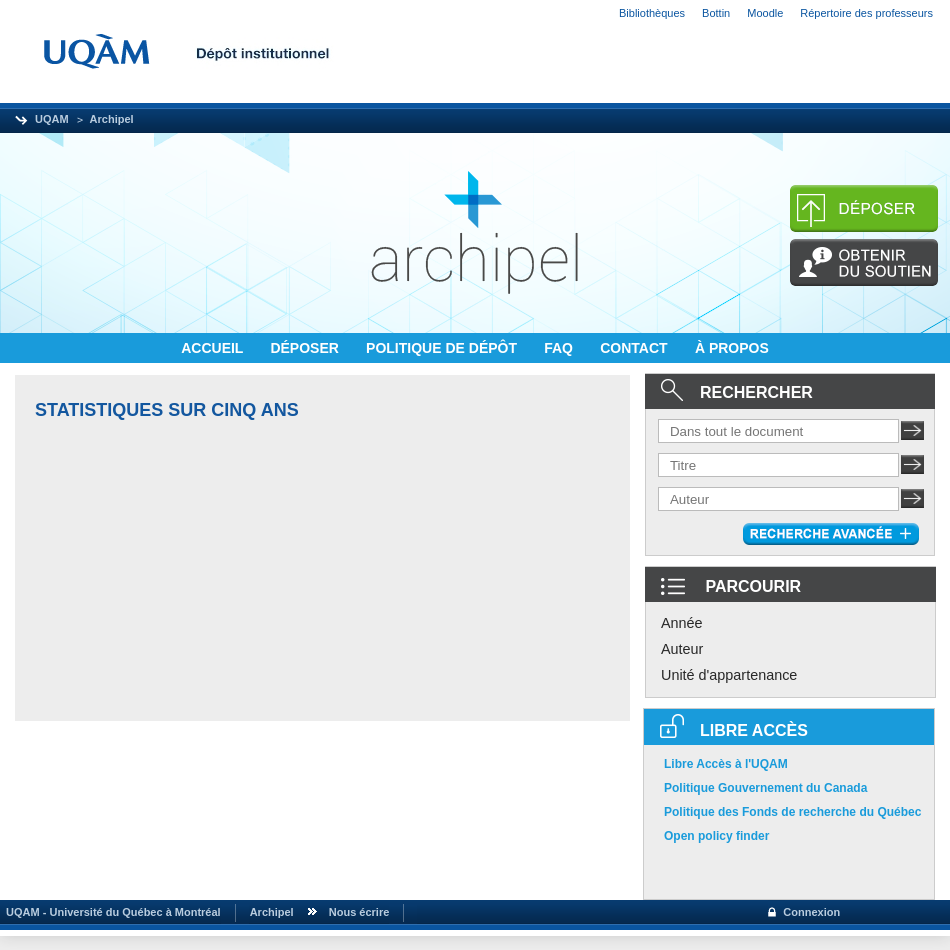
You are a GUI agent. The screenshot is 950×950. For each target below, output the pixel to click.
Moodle (765, 13)
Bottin (716, 13)
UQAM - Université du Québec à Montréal (110, 912)
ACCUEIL (214, 348)
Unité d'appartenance (729, 675)
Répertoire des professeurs (866, 13)
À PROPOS (732, 348)
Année (682, 623)
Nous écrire (359, 912)
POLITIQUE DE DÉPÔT (443, 348)
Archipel (112, 119)
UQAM (52, 119)
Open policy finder (716, 836)
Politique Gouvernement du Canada (765, 788)
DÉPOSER (306, 348)
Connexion (811, 912)
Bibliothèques (652, 13)
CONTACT (635, 348)
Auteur (682, 649)
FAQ (560, 348)
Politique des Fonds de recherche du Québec (792, 812)
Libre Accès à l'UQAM (726, 764)
